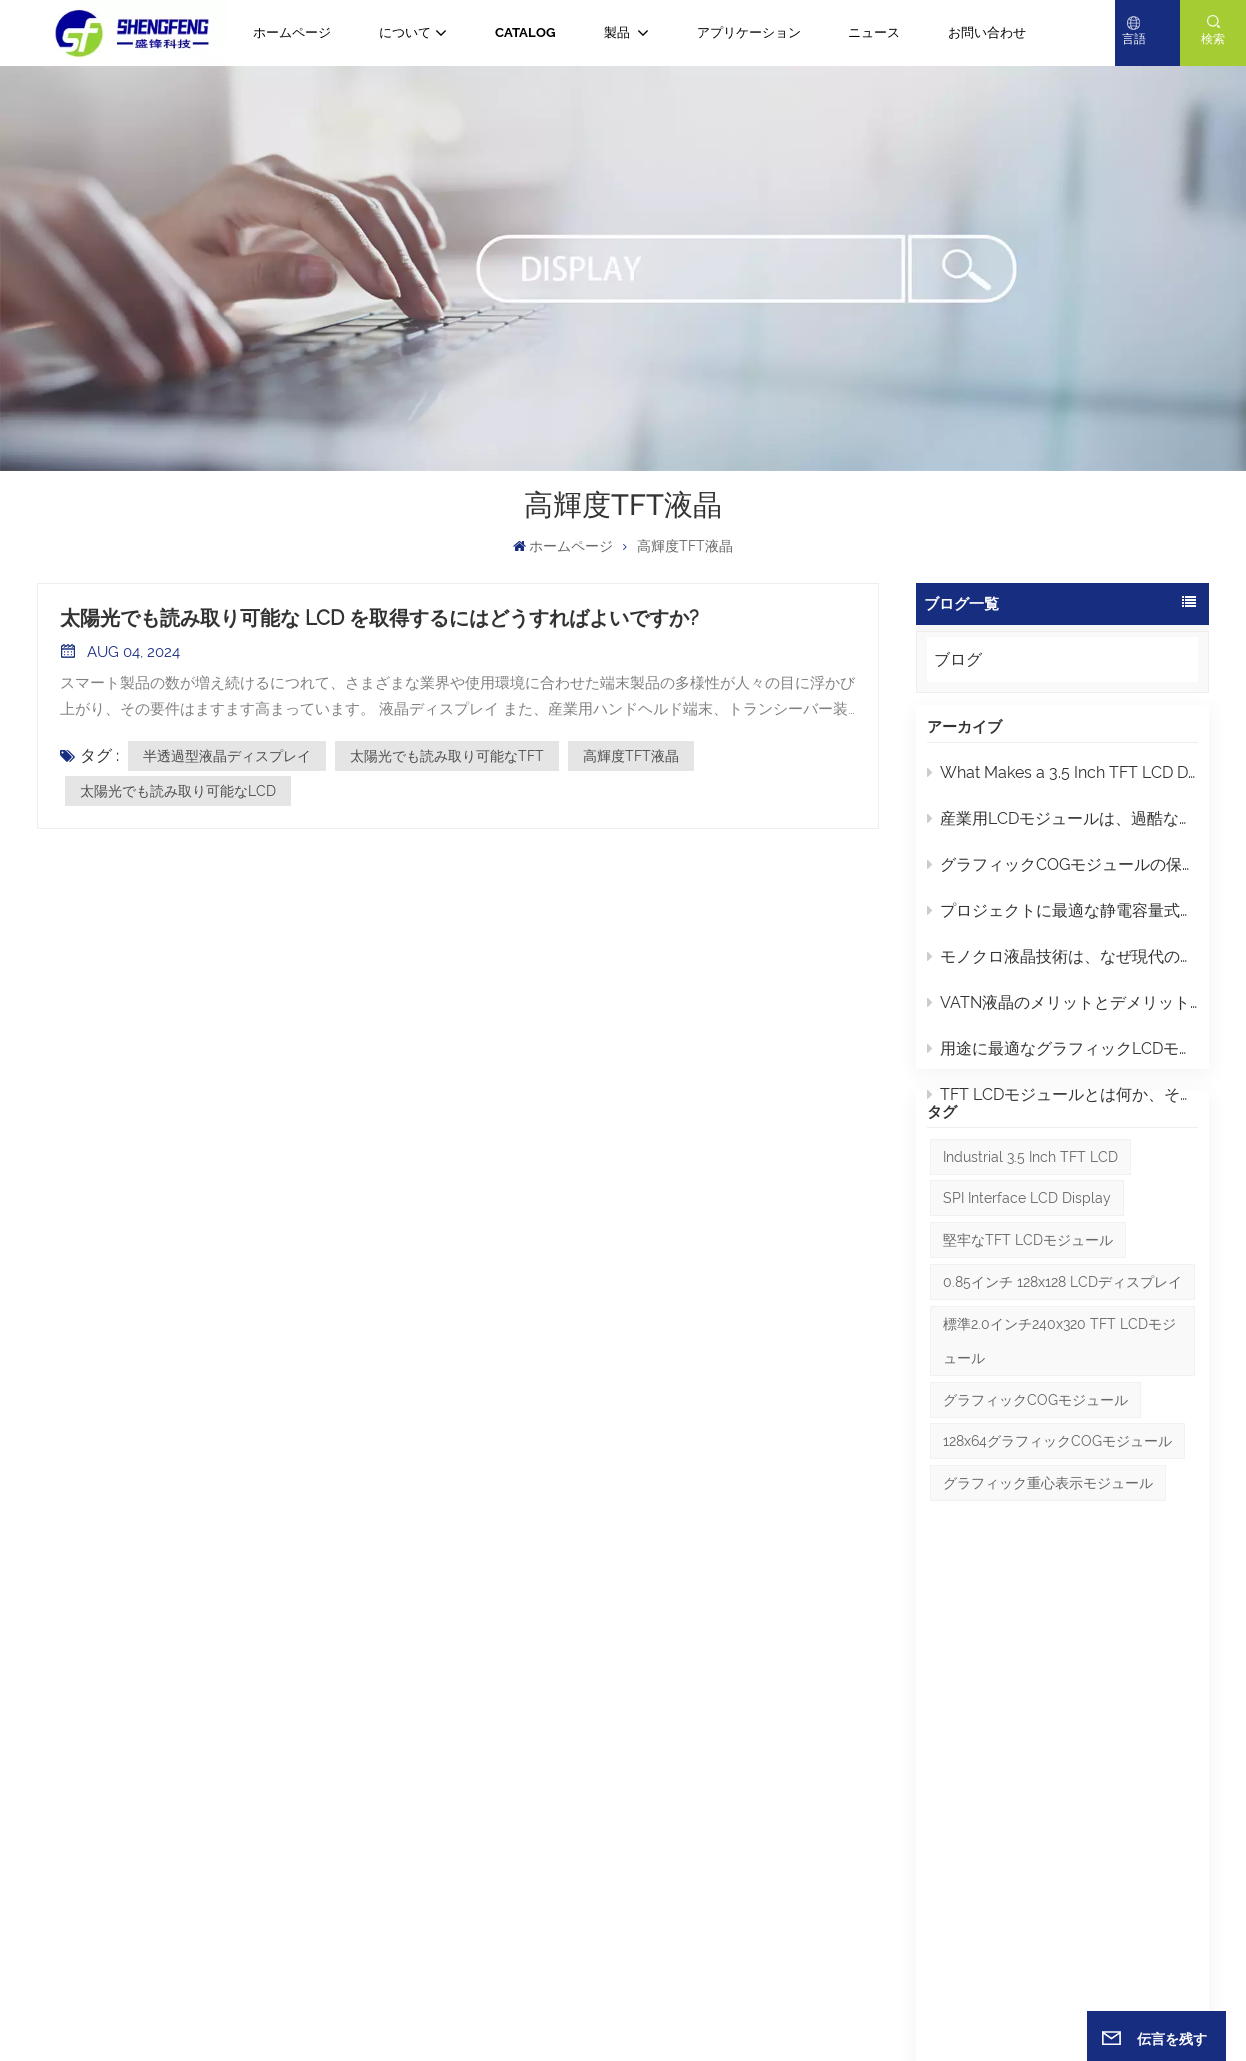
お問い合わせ (987, 32)
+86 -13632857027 (232, 1755)
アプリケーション (749, 32)
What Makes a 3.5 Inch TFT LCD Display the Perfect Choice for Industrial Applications (1062, 782)
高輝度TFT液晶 (631, 756)
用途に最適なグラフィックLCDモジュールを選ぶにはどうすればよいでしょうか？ (1062, 1058)
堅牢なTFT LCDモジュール (1028, 1311)
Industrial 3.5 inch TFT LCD (1030, 1227)
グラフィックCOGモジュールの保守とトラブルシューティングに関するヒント (1062, 874)
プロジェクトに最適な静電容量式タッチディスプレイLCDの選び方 (1062, 920)
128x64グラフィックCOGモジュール (1057, 1512)
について (405, 32)
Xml (712, 2007)
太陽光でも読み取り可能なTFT (447, 756)
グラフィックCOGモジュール (1035, 1470)
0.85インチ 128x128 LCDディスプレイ (1062, 1352)
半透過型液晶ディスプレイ (227, 756)
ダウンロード (469, 1883)
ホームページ (292, 32)
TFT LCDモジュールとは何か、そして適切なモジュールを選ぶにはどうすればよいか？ (1062, 1104)
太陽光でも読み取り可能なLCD (178, 791)
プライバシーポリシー (792, 2007)
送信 (1165, 1835)
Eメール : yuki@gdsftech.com (130, 1926)
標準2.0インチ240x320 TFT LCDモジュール (1059, 1411)
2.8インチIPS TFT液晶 (713, 1811)
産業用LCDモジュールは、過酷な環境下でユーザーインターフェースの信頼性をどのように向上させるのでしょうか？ (1062, 828)
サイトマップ (613, 2007)
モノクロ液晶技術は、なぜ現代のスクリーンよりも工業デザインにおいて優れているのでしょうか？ (1062, 966)
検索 (1213, 39)
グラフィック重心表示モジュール (1048, 1554)
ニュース (874, 32)
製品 (618, 32)
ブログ (958, 659)
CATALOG (525, 32)
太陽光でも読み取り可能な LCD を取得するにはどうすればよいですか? (379, 618)
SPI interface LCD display (1027, 1269)
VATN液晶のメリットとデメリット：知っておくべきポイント (1062, 1012)
